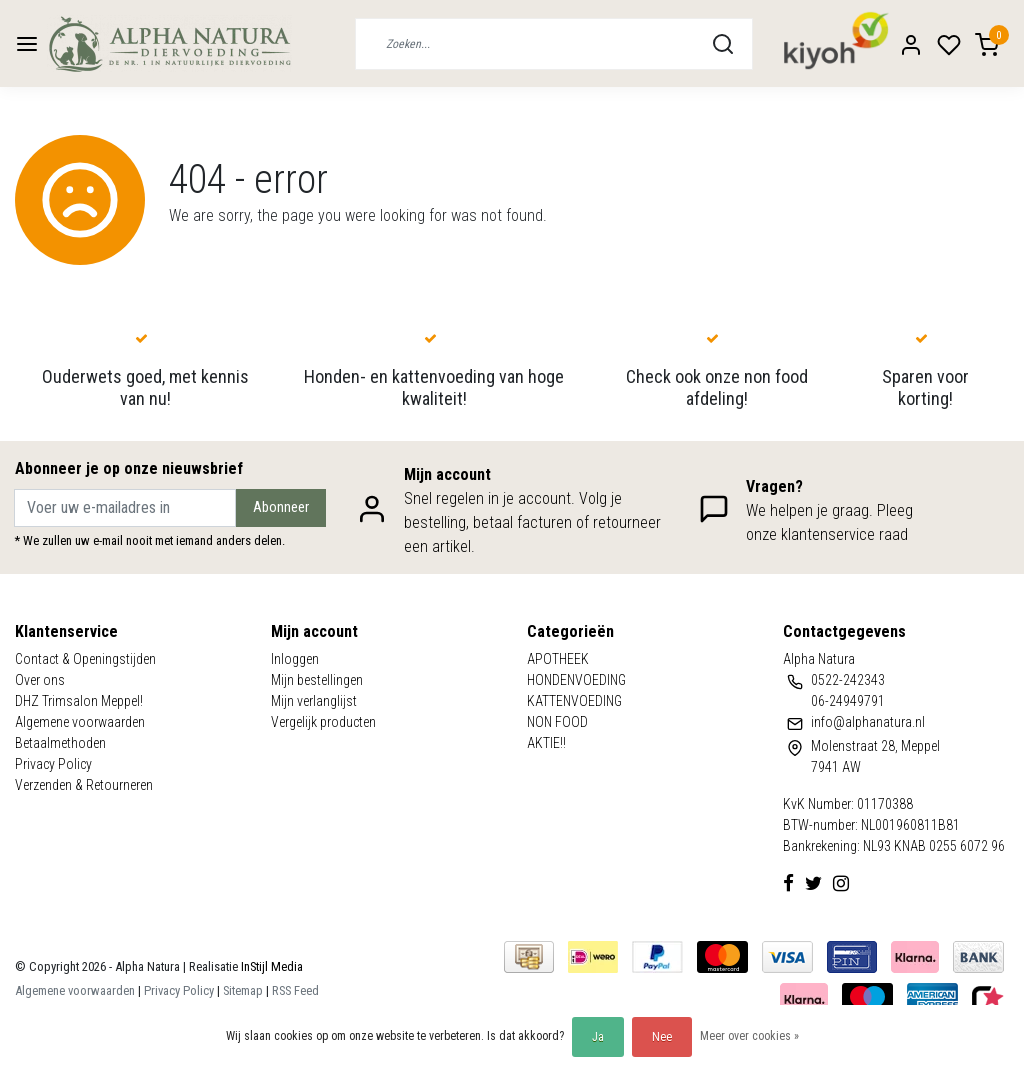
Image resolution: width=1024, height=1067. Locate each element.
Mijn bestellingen (317, 680)
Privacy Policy (53, 764)
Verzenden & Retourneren (84, 785)
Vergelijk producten (323, 722)
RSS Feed (295, 990)
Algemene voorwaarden (80, 722)
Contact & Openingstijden (85, 659)
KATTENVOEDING (574, 701)
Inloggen (295, 659)
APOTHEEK (558, 659)
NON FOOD (557, 722)
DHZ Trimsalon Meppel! (79, 701)
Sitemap (243, 990)
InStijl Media (270, 966)
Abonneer (281, 507)
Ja (598, 1037)
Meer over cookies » (749, 1036)
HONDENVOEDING (576, 680)
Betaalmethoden (60, 743)
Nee (662, 1037)
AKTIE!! (546, 743)
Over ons (40, 680)
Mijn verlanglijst (314, 701)
